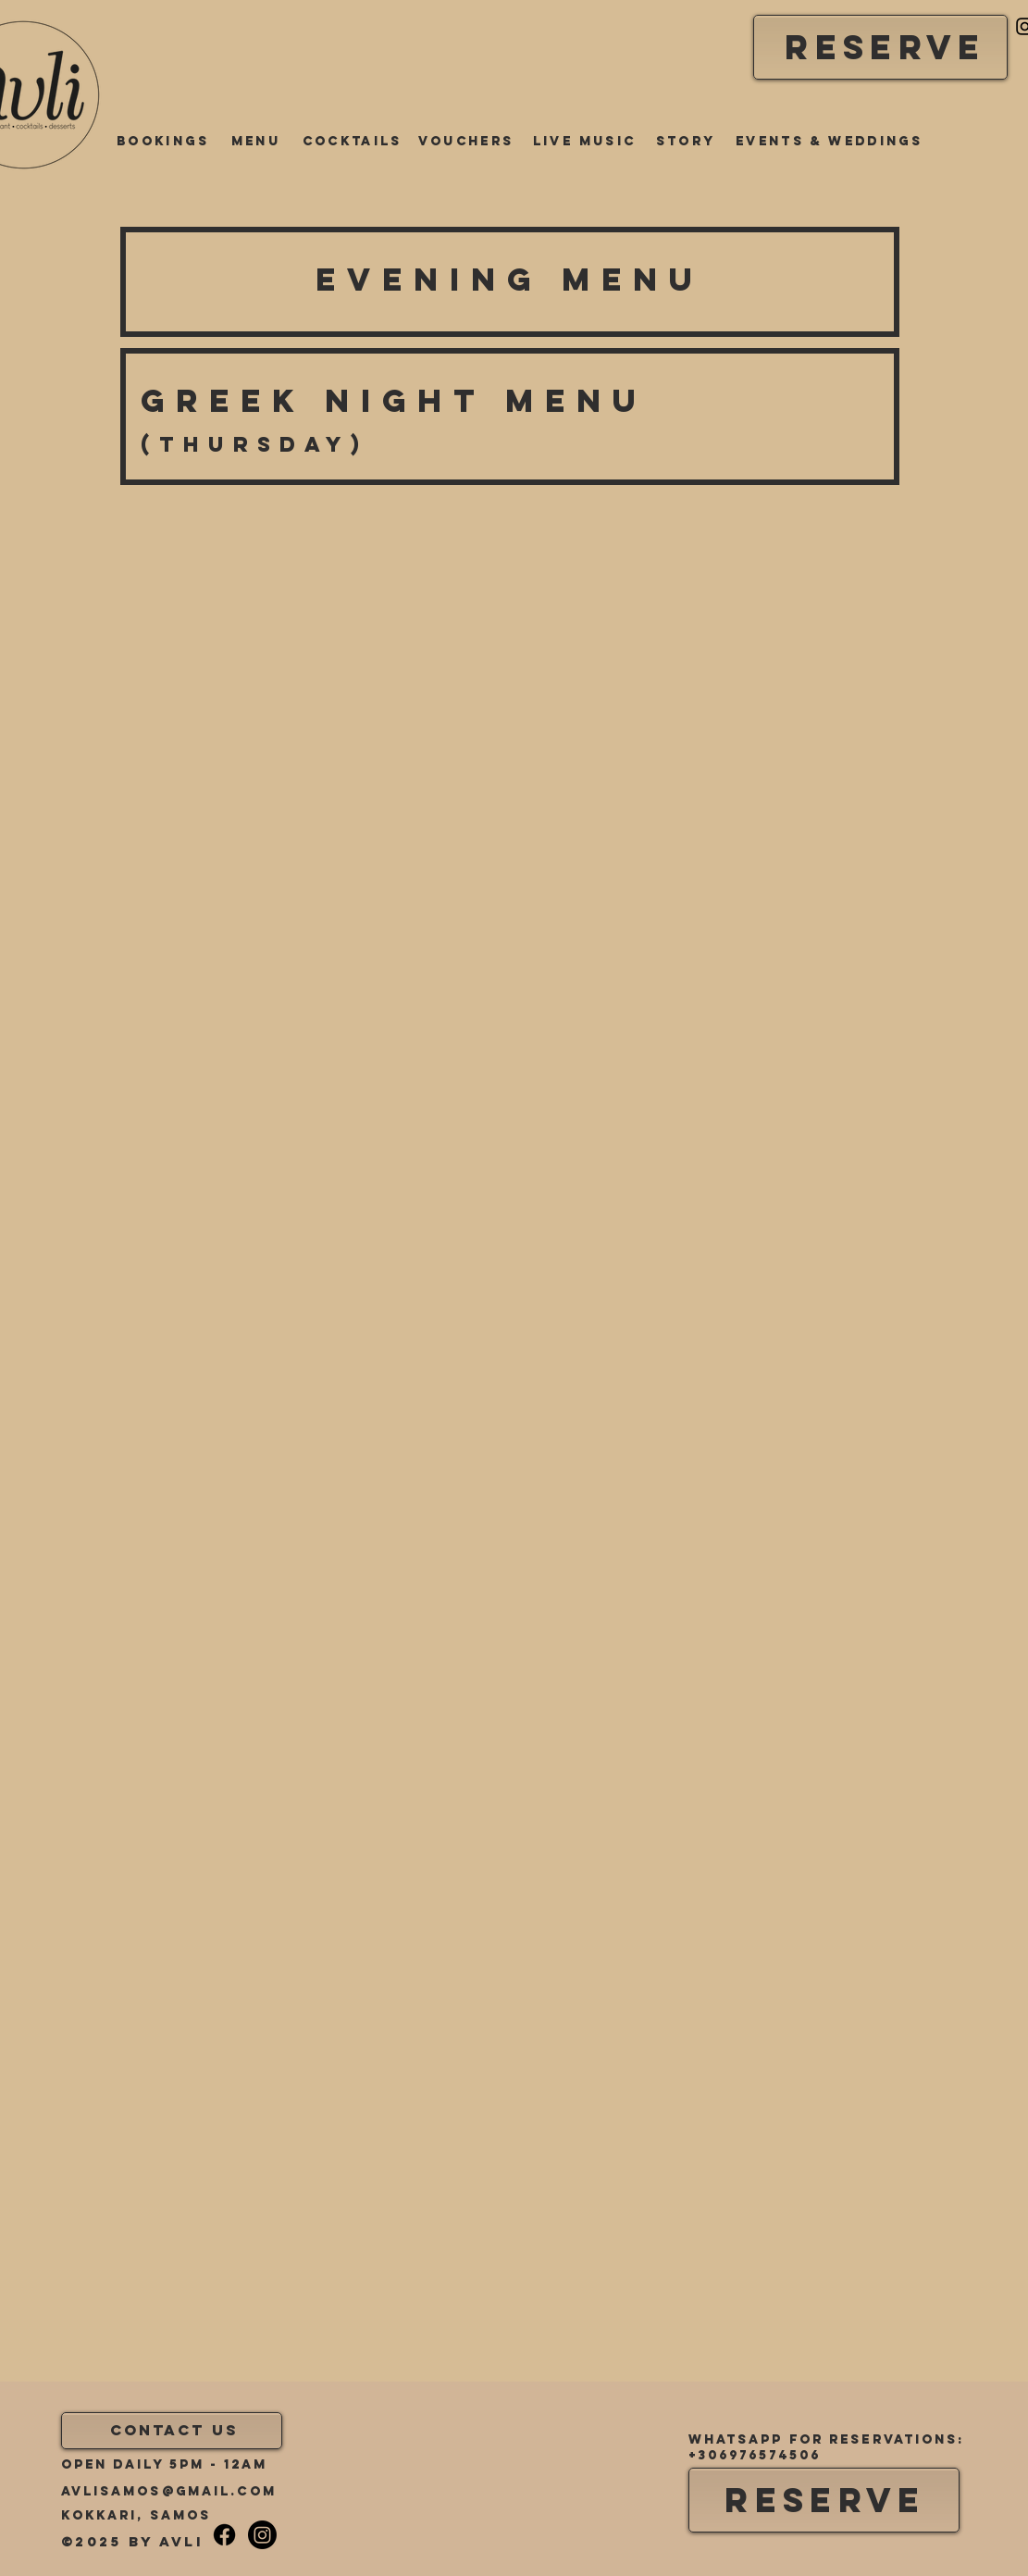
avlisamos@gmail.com (169, 2491)
